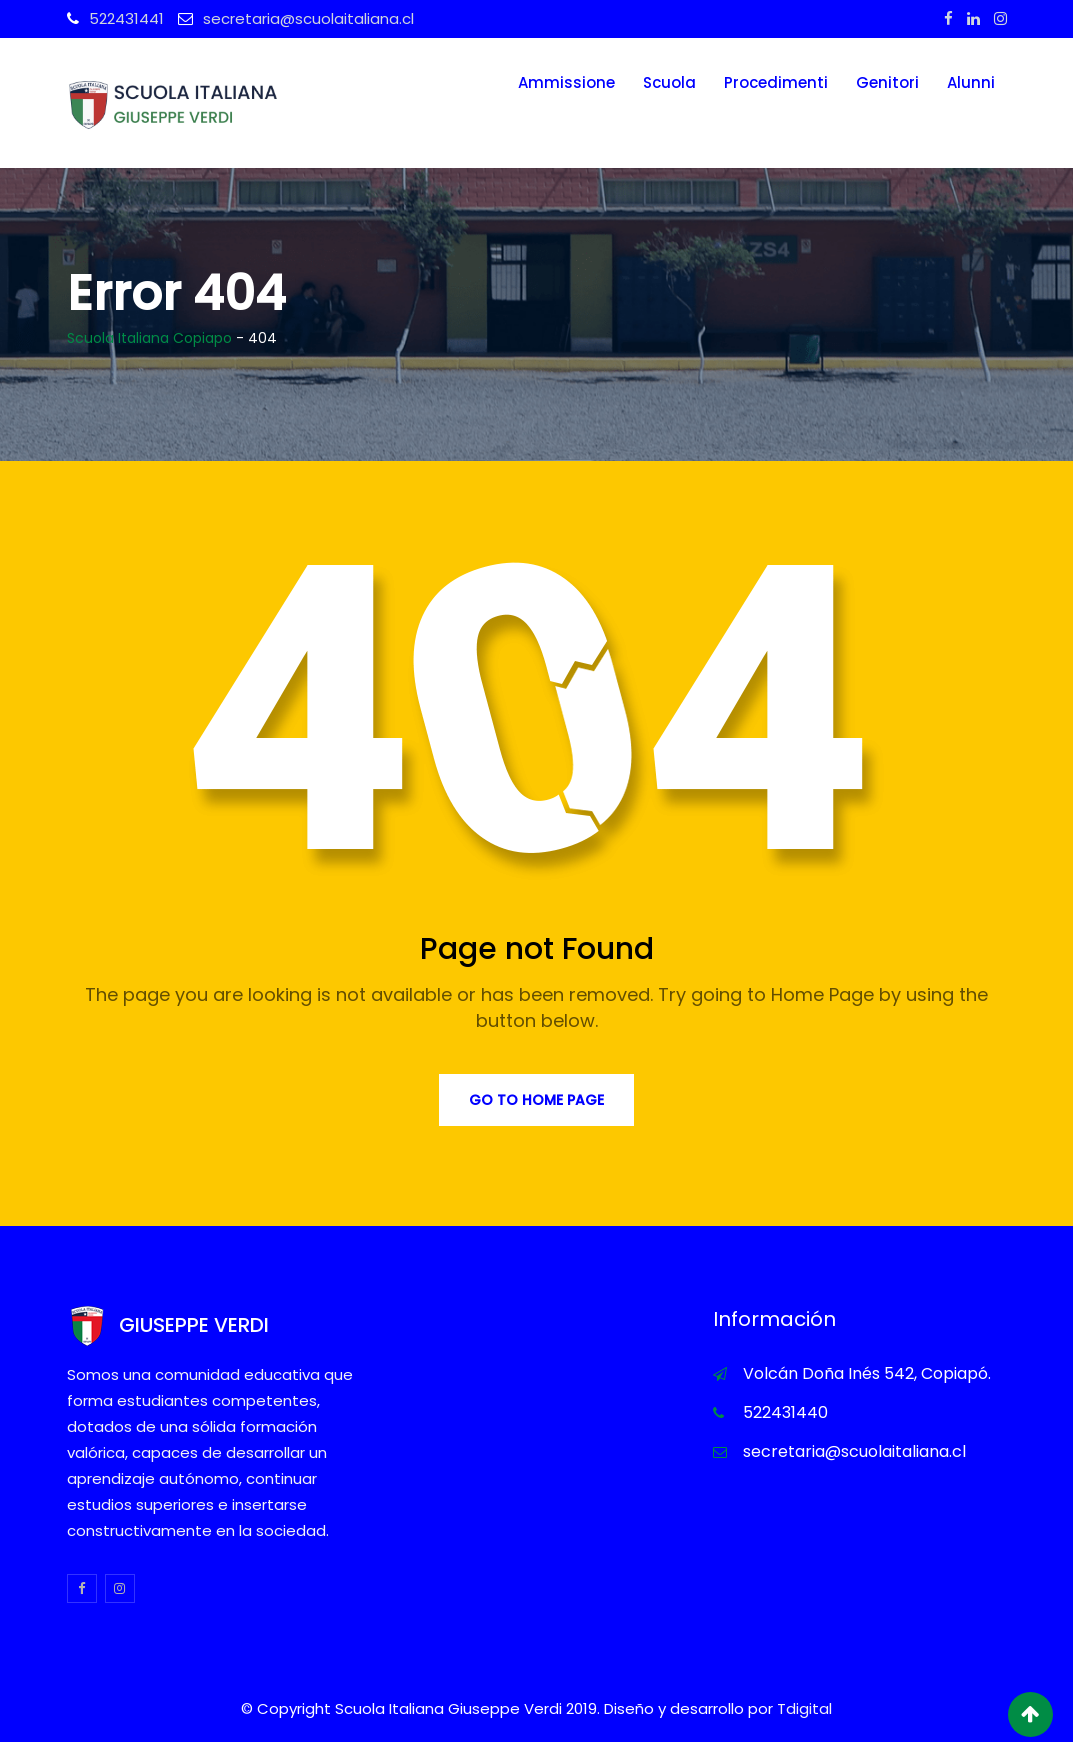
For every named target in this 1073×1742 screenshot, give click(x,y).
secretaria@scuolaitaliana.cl (308, 18)
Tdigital (804, 1708)
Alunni (971, 82)
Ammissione (566, 82)
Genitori (887, 82)
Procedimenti (776, 82)
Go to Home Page (536, 1100)
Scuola (669, 82)
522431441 (126, 18)
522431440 (785, 1412)
